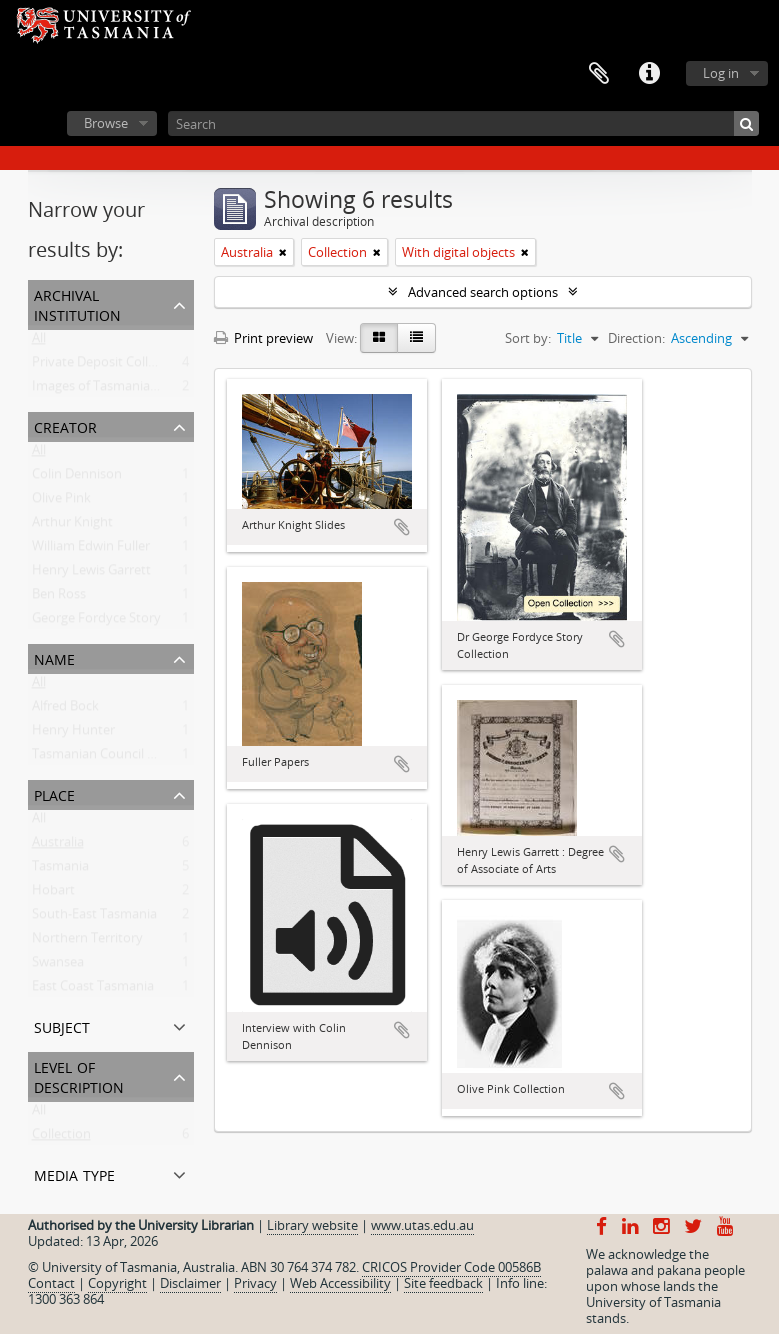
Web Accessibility (340, 1283)
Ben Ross (59, 598)
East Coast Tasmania (93, 990)
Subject (62, 1025)
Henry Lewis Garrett (91, 574)
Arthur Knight (72, 526)
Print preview (263, 338)
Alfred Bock (65, 710)
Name (54, 657)
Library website (312, 1225)
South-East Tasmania (94, 918)
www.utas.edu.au (422, 1225)
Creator (65, 425)
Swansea (58, 966)
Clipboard (599, 74)
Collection (61, 1138)
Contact (51, 1283)
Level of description (79, 1075)
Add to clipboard (402, 527)
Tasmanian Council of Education (127, 758)
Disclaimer (190, 1283)
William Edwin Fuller (91, 550)
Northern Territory (87, 942)
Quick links (649, 74)
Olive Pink (61, 502)
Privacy (255, 1283)
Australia (58, 846)
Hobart (53, 894)
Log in (721, 73)
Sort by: (528, 338)
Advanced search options (483, 292)
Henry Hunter (73, 734)
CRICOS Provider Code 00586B (451, 1267)
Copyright (117, 1283)
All (39, 342)
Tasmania (60, 870)
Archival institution (77, 303)
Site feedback (443, 1283)
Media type (74, 1173)
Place (54, 793)
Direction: (636, 338)
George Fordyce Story (96, 622)
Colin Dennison (77, 478)
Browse (106, 123)
